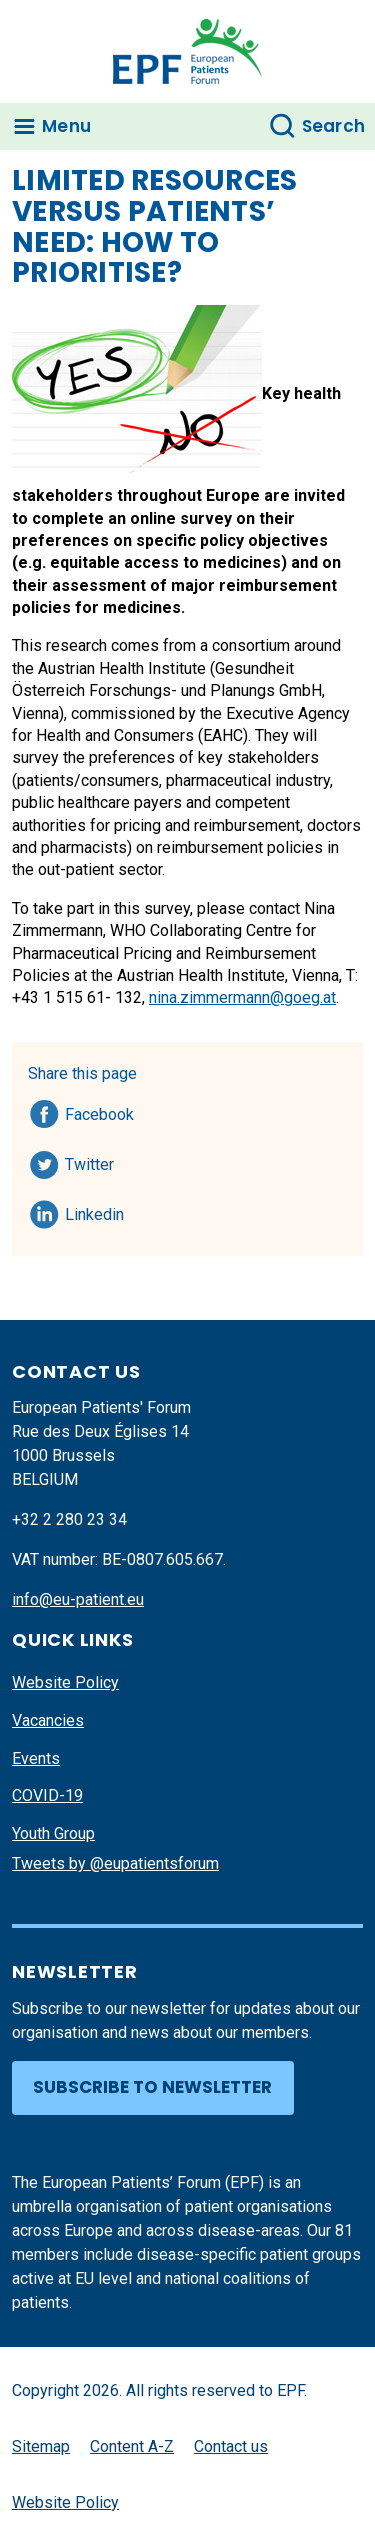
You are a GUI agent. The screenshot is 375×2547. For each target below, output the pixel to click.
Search (334, 126)
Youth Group (53, 1833)
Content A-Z (132, 2446)
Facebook (99, 1111)
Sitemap (41, 2446)
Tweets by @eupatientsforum (115, 1863)
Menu (66, 126)
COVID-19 (47, 1795)
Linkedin (95, 1211)
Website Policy (65, 1682)
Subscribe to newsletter (152, 2087)
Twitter (95, 1161)
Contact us (231, 2446)
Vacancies (48, 1720)
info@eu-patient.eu (78, 1599)
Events (36, 1758)
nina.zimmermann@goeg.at (242, 997)
